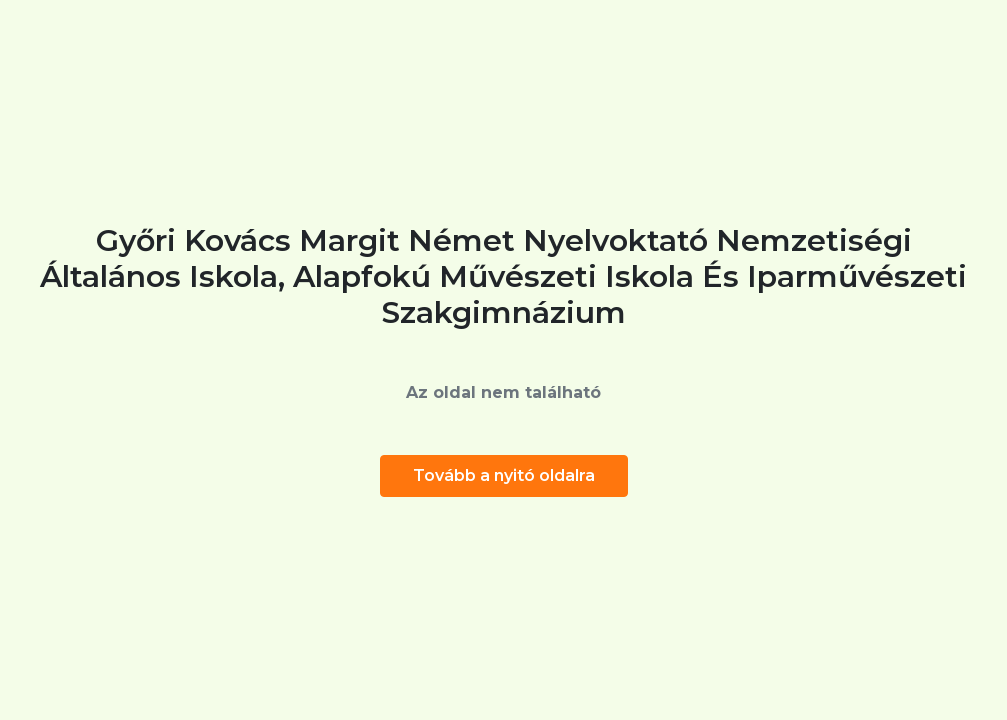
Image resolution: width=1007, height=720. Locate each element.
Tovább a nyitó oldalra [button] (504, 475)
